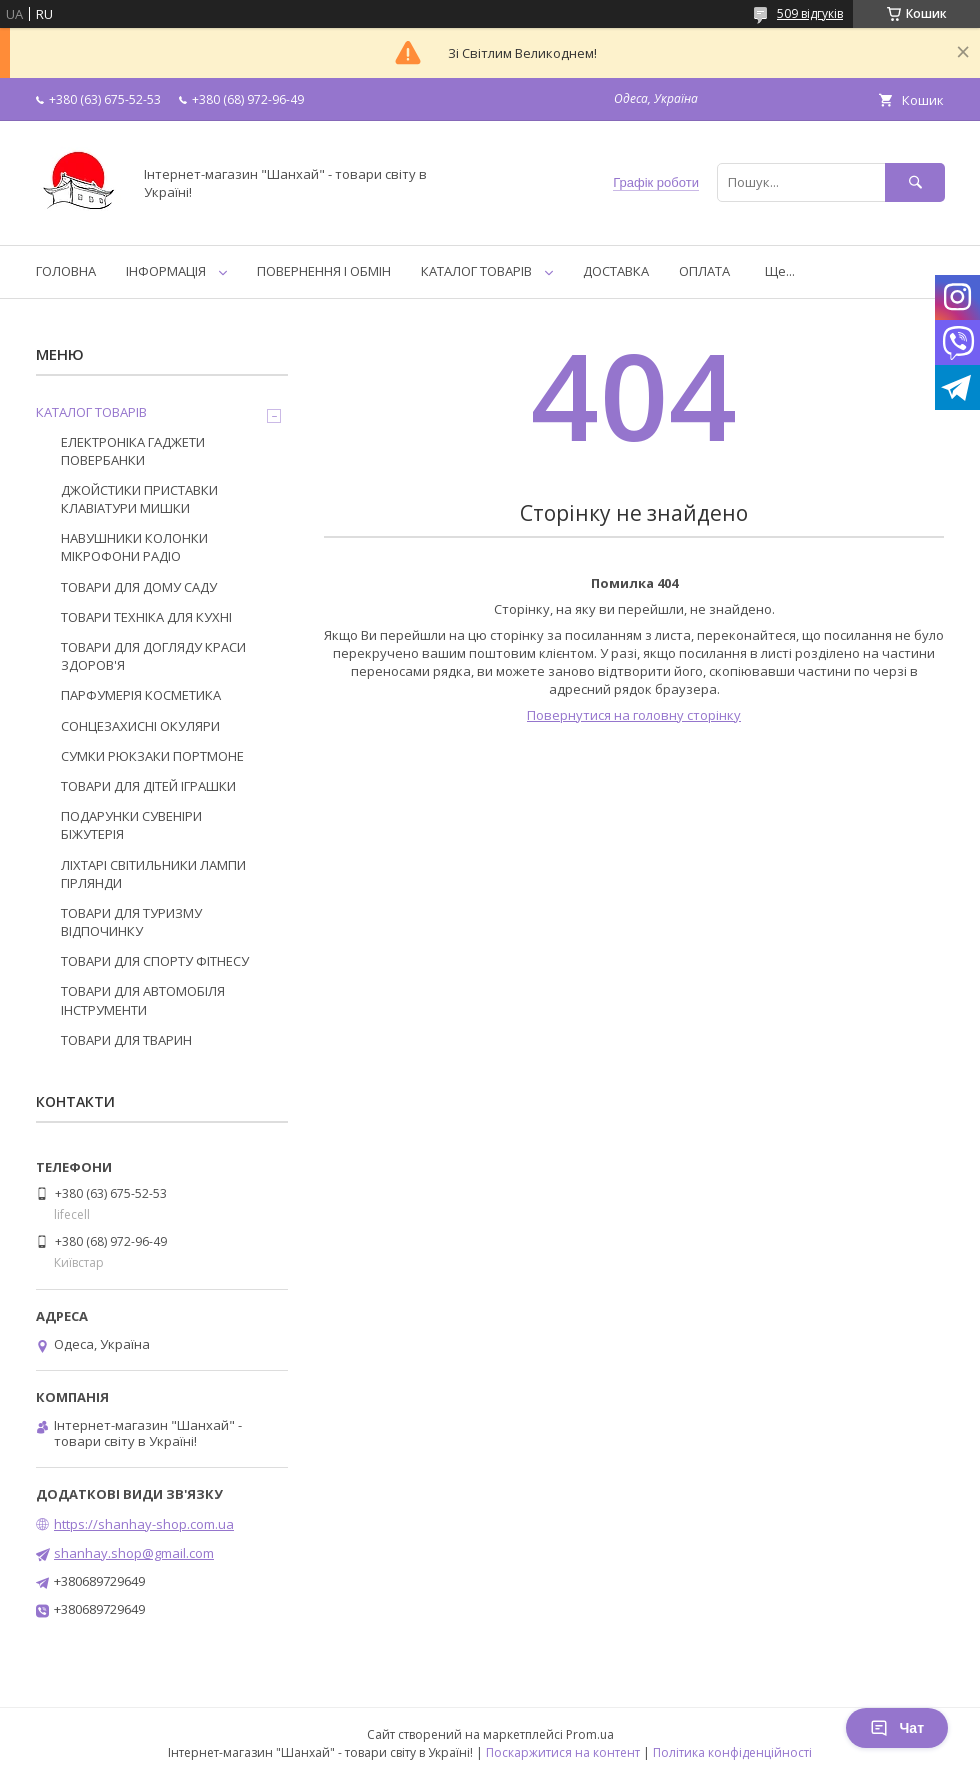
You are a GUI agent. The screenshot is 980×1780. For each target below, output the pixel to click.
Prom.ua (590, 1734)
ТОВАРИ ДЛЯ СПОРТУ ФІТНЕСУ (155, 961)
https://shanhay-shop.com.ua (144, 1524)
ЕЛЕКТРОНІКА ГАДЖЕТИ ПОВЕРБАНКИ (133, 451)
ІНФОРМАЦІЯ (166, 271)
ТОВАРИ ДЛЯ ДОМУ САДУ (139, 587)
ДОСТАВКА (616, 271)
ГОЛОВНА (66, 271)
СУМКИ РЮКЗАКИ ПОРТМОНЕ (152, 756)
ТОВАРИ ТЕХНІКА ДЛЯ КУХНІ (146, 617)
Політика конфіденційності (732, 1752)
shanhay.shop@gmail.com (134, 1553)
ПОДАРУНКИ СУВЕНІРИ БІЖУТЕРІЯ (131, 825)
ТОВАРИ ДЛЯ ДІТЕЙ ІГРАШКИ (148, 786)
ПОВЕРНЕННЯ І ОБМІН (324, 271)
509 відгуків (810, 13)
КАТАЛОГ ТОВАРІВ (476, 271)
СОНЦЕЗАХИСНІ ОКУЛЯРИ (140, 726)
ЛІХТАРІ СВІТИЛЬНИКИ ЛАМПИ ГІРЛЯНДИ (153, 874)
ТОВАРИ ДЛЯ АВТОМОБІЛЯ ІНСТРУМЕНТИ (143, 1000)
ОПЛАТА (704, 271)
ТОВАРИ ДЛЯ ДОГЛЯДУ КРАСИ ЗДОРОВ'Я (153, 656)
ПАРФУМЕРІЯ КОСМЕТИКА (141, 695)
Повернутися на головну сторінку (634, 715)
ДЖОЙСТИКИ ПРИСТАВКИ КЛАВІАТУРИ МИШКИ (139, 499)
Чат (897, 1728)
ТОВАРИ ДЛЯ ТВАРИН (126, 1040)
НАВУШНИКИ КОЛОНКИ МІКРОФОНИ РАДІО (134, 547)
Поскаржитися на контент (563, 1752)
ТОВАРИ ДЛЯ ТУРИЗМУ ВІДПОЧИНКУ (131, 922)
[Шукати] (915, 182)
